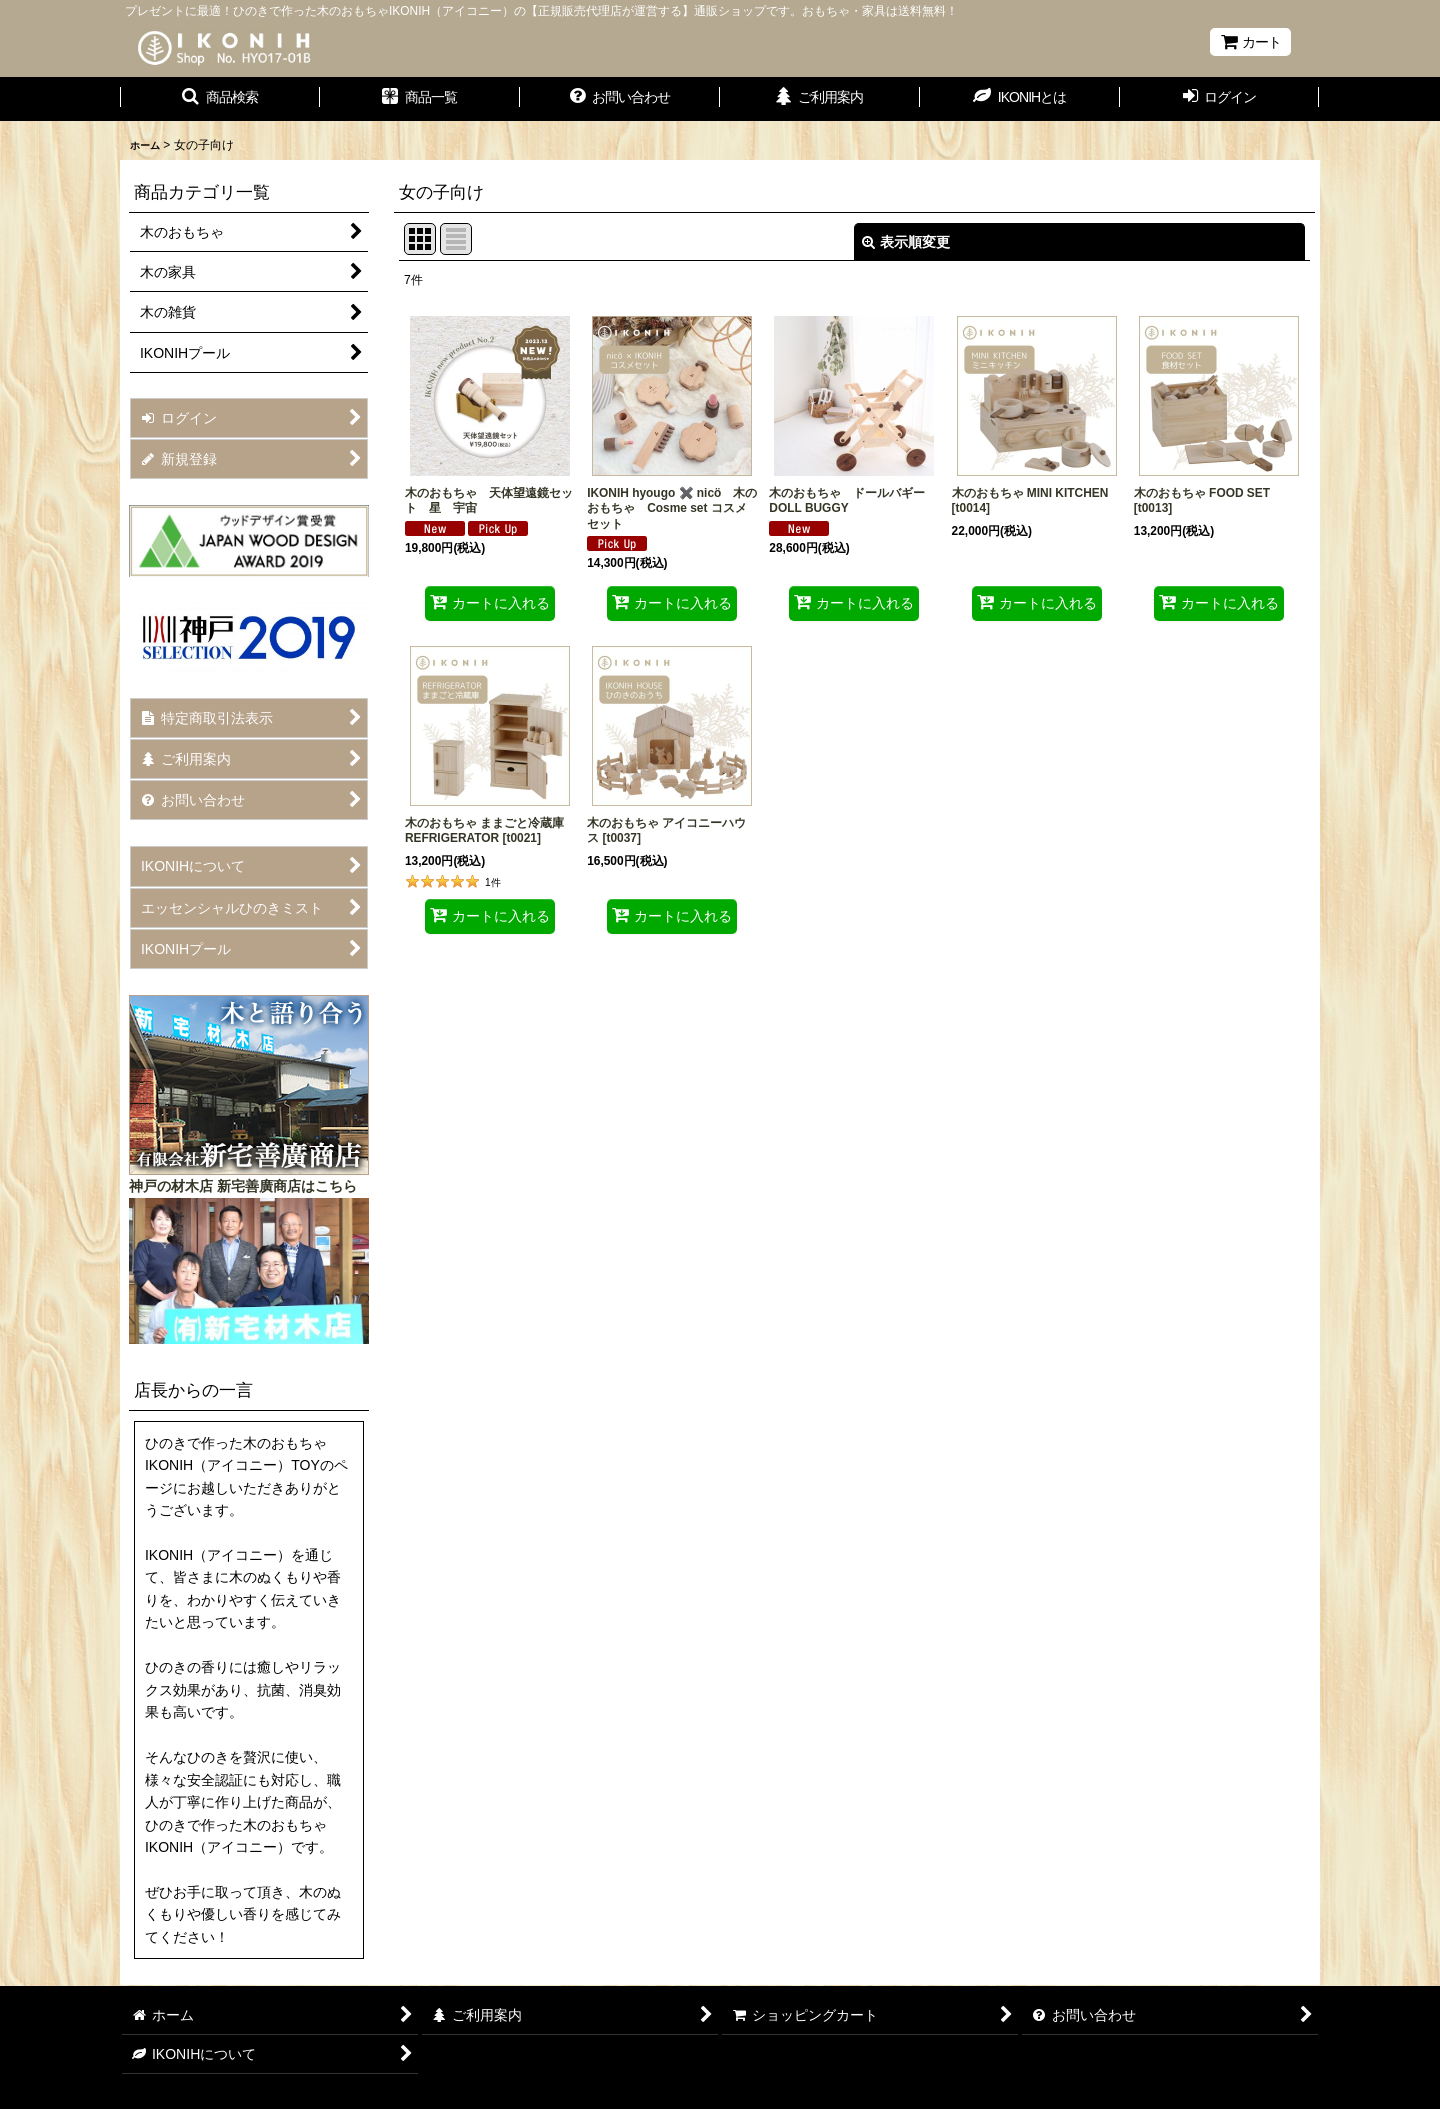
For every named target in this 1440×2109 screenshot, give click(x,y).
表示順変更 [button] (906, 242)
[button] (220, 99)
